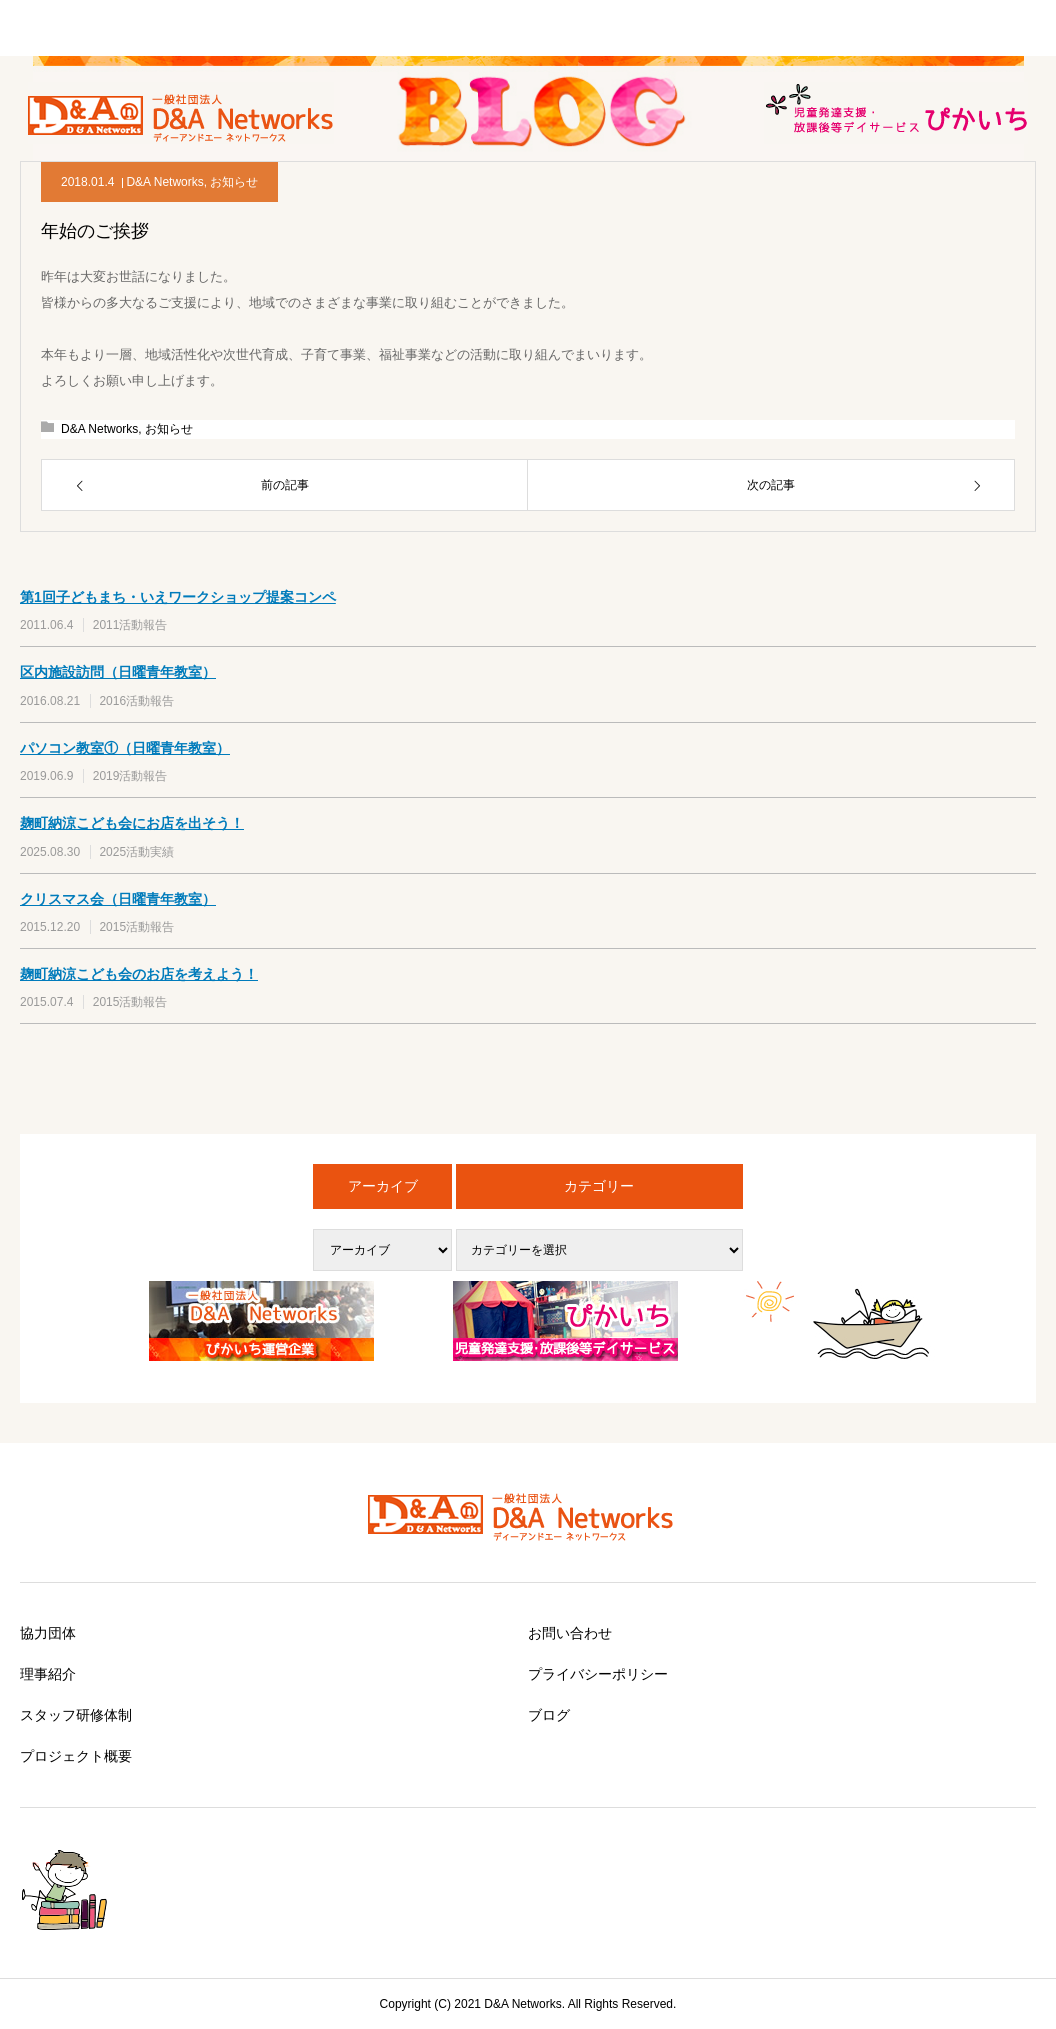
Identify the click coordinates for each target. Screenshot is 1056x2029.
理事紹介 (48, 1674)
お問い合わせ (570, 1633)
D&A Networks (164, 182)
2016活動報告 (136, 701)
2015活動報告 (136, 927)
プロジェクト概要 (76, 1756)
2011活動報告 (130, 625)
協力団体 (48, 1633)
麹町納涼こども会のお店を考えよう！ (139, 974)
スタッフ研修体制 (76, 1715)
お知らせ (234, 182)
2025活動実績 (136, 852)
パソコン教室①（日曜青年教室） (125, 748)
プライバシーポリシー (598, 1674)
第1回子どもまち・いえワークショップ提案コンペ (178, 597)
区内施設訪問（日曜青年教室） (118, 672)
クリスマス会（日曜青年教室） (118, 899)
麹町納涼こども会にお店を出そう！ (132, 823)
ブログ (549, 1715)
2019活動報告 (130, 776)
